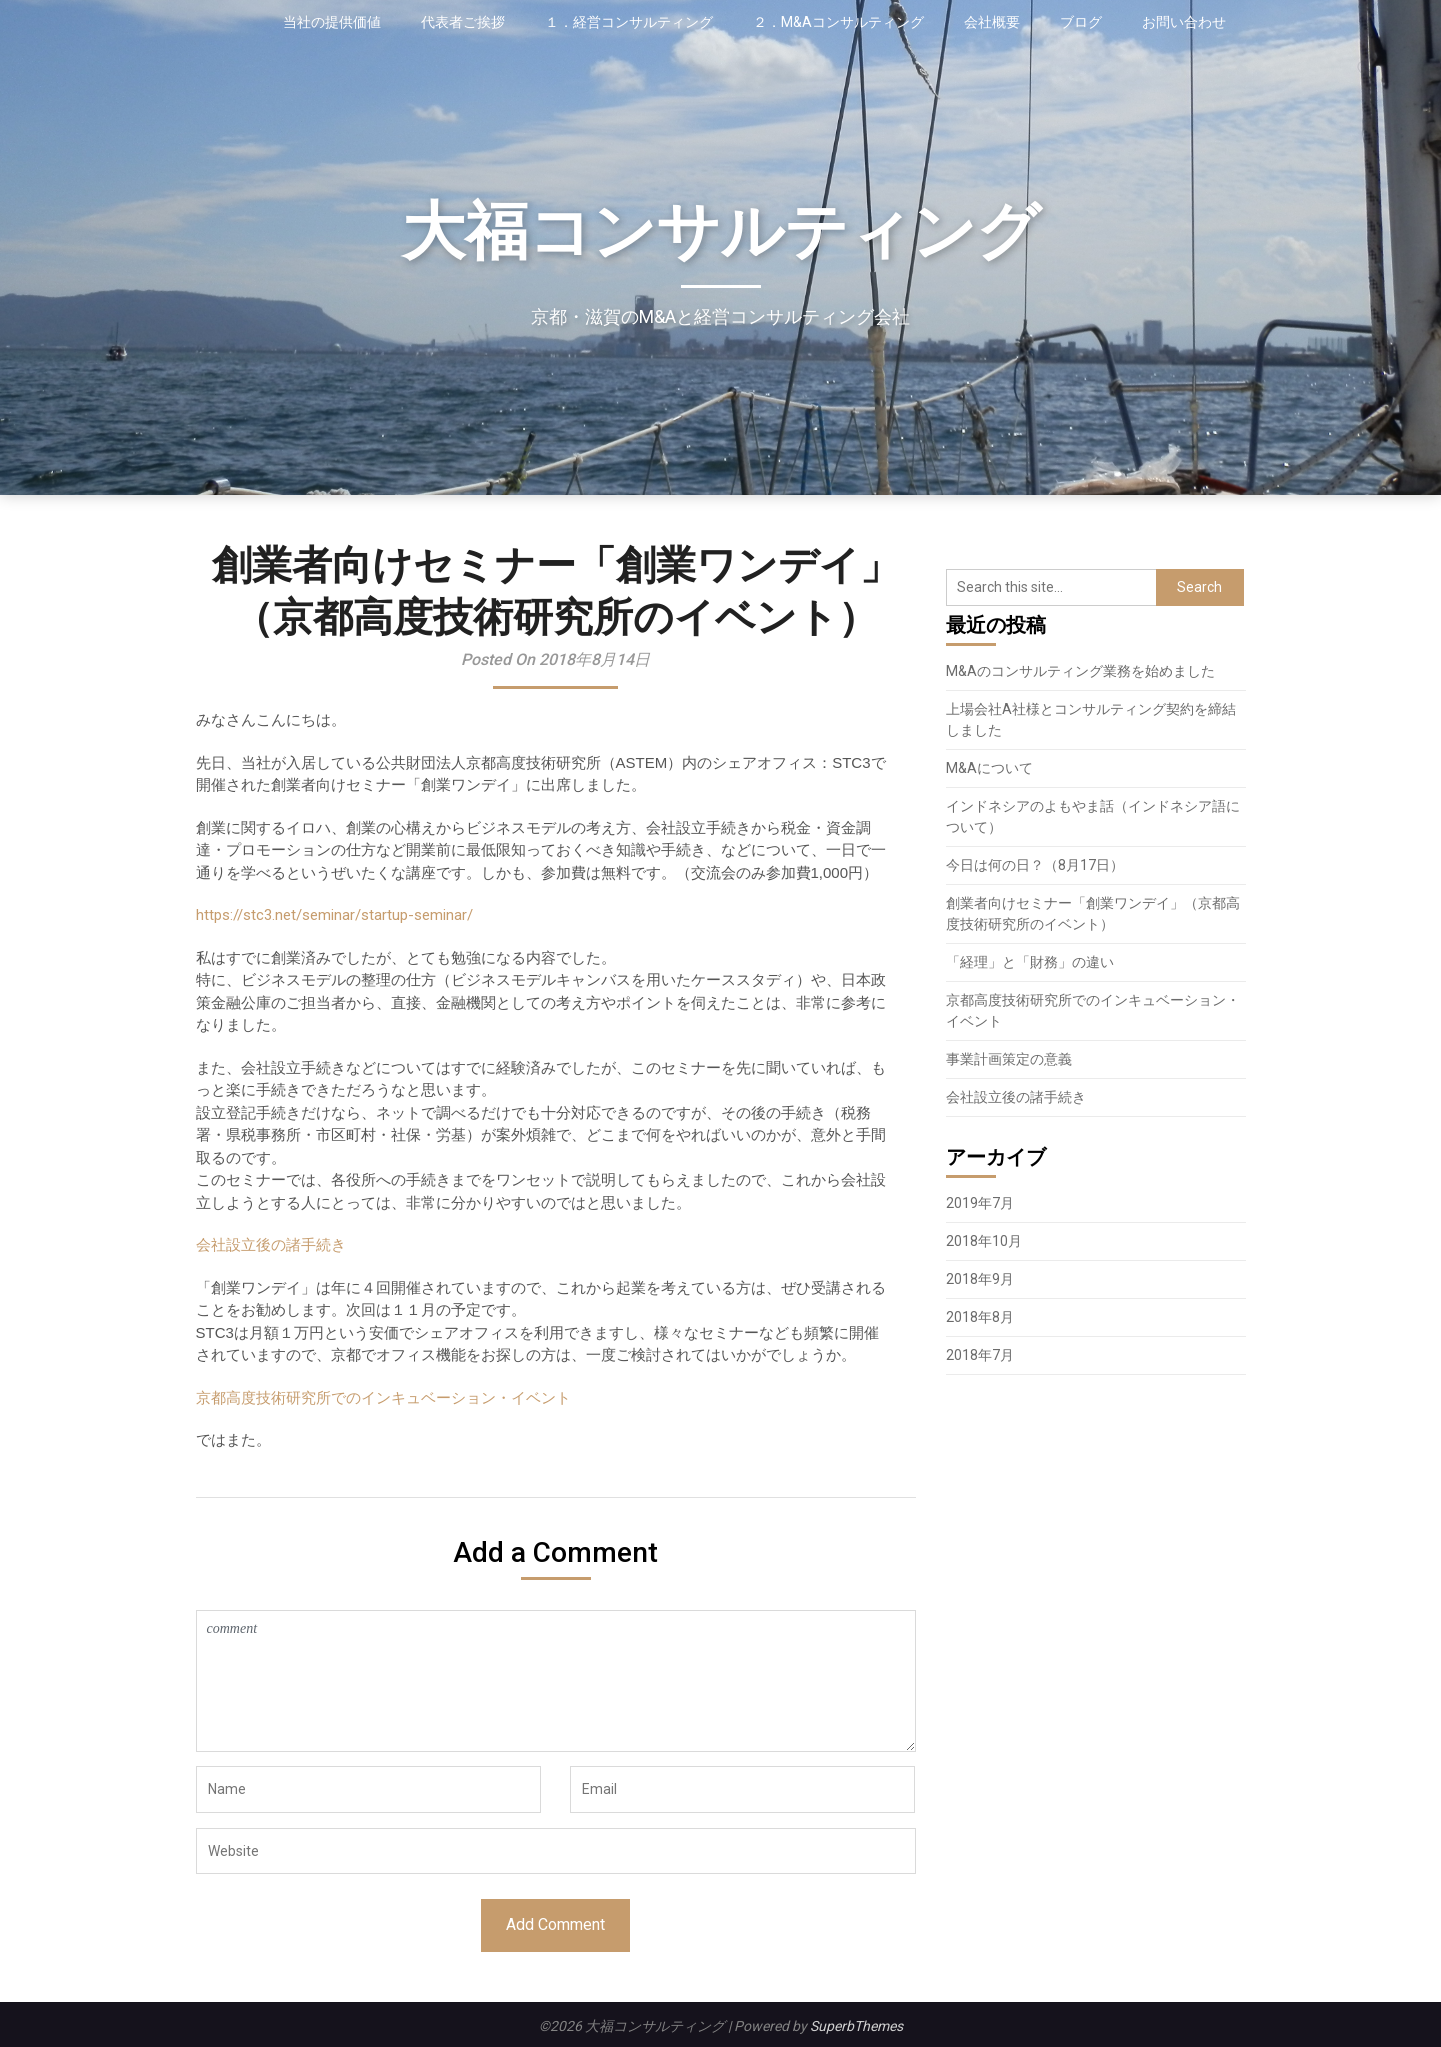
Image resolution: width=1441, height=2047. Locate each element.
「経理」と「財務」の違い (1030, 962)
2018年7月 (980, 1355)
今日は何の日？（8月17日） (1035, 865)
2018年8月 (980, 1317)
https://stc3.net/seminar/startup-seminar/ (334, 915)
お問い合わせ (1184, 22)
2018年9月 (980, 1279)
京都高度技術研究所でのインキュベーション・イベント (383, 1397)
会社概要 (992, 22)
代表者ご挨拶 (463, 22)
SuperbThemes (856, 2026)
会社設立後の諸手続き (271, 1244)
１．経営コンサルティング (629, 22)
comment (556, 1681)
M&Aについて (989, 768)
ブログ (1081, 22)
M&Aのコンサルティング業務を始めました (1080, 671)
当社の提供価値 (332, 22)
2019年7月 (980, 1203)
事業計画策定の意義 (1009, 1059)
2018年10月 (984, 1241)
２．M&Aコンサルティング (838, 22)
